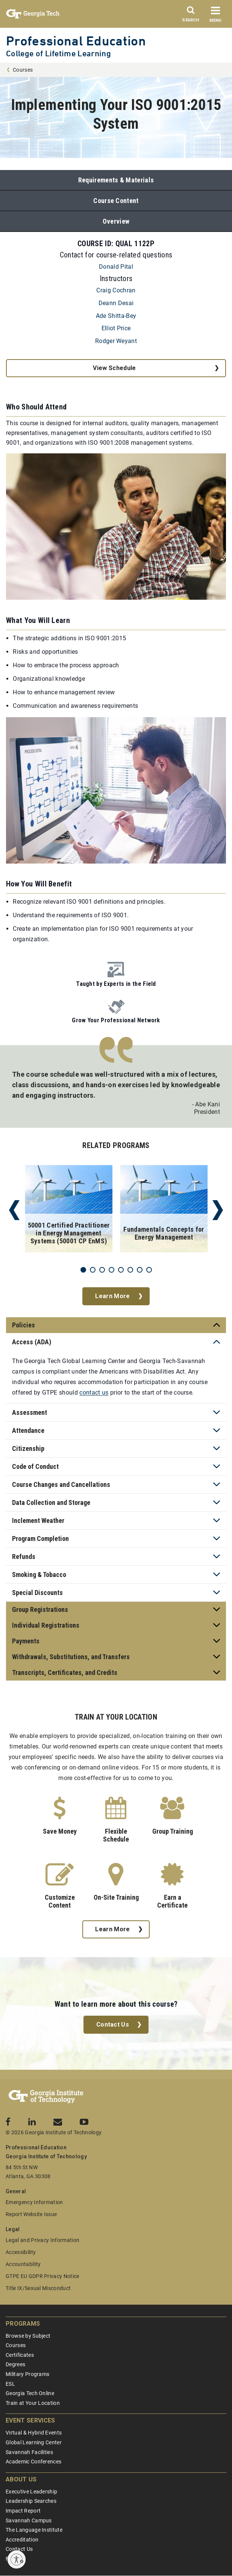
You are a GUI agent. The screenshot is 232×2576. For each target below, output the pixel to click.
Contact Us (112, 2024)
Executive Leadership (31, 2492)
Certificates (20, 2355)
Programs (23, 2323)
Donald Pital (116, 266)
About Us (21, 2479)
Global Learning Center (34, 2442)
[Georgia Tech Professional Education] (46, 2097)
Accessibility (21, 2252)
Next (217, 1210)
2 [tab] (93, 1270)
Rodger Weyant (116, 341)
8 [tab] (149, 1270)
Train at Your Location (33, 2403)
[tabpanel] (68, 1210)
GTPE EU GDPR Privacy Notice (42, 2276)
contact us (93, 1392)
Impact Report (23, 2511)
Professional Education (76, 40)
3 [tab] (102, 1270)
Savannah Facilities (29, 2452)
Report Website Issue (31, 2214)
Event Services (30, 2420)
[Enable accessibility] (17, 2559)
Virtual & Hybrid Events (34, 2433)
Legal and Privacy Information (42, 2240)
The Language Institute (34, 2530)
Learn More (112, 1296)
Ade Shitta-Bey (116, 315)
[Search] (190, 16)
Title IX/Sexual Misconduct (38, 2288)
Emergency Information (34, 2202)
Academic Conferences (33, 2462)
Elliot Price (116, 328)
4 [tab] (111, 1270)
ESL (10, 2384)
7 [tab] (140, 1270)
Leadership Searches (31, 2501)
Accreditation (22, 2540)
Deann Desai (116, 303)
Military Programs (27, 2374)
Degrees (15, 2364)
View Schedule (114, 368)
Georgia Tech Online (30, 2393)
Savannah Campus (29, 2520)
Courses (23, 70)
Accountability (23, 2264)
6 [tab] (130, 1270)
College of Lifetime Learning (58, 53)
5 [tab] (121, 1270)
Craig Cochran (115, 290)
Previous (14, 1210)
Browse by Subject (28, 2336)
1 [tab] (83, 1270)
